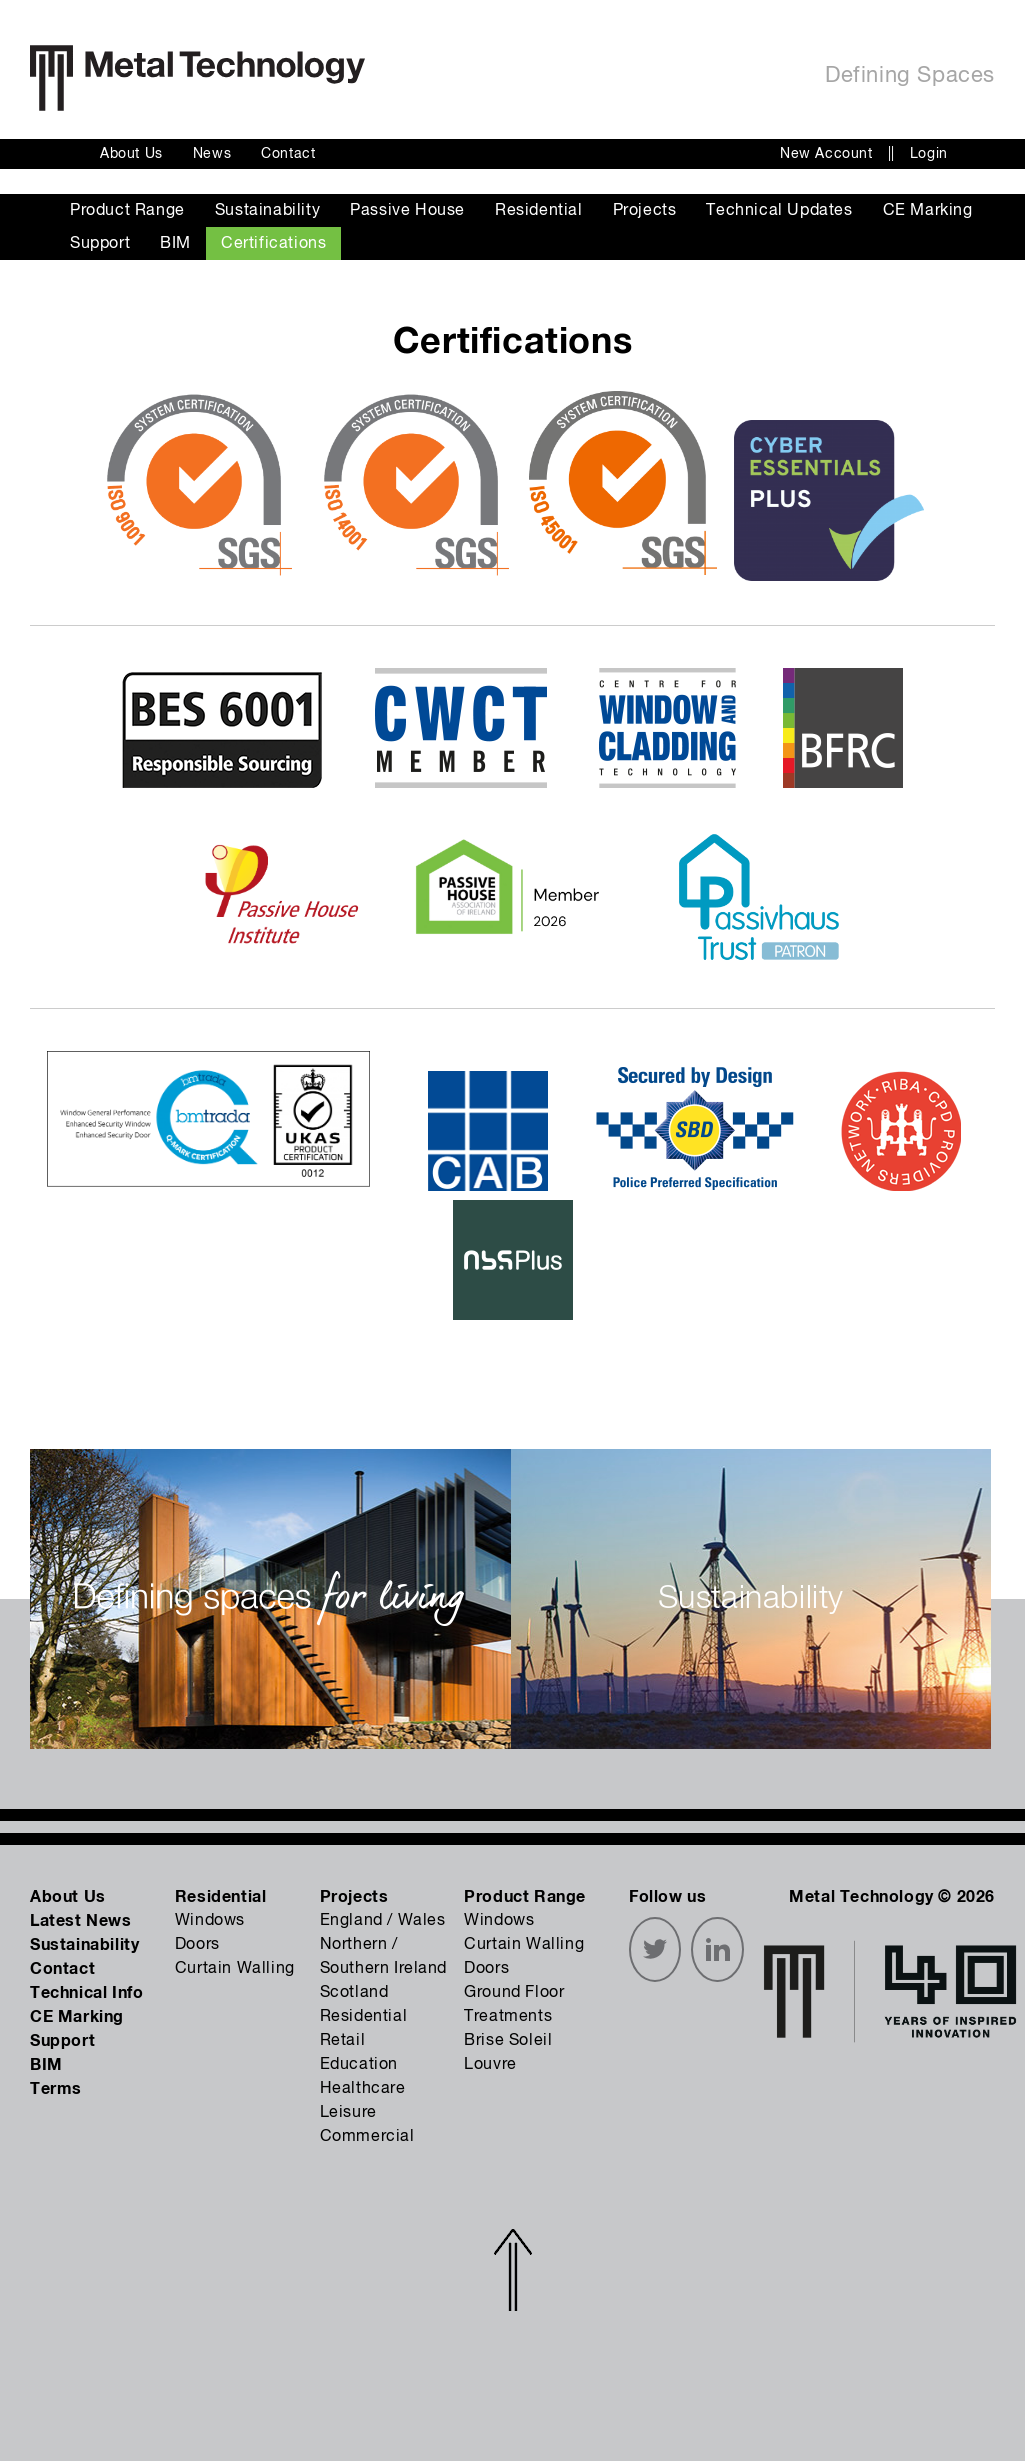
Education (359, 2065)
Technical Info (86, 1993)
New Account (826, 154)
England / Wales (383, 1921)
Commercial (367, 2137)
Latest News (81, 1921)
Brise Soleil (508, 2041)
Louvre (490, 2065)
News (212, 154)
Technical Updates (779, 211)
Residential (539, 211)
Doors (197, 1945)
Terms (56, 2089)
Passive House (407, 211)
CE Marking (928, 211)
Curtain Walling (235, 1969)
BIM (175, 244)
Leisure (348, 2113)
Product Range (127, 211)
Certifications (273, 244)
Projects (645, 211)
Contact (288, 154)
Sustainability (267, 211)
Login (929, 154)
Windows (210, 1921)
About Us (131, 154)
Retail (343, 2041)
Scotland (354, 1993)
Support (100, 244)
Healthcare (363, 2089)
